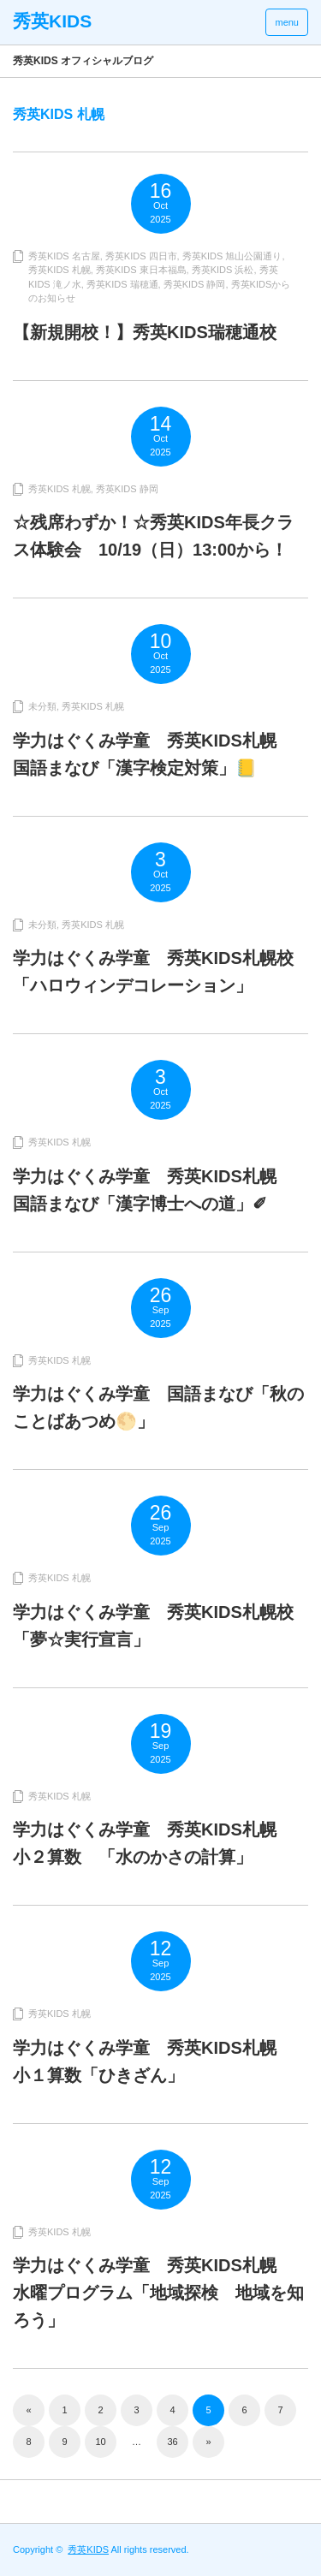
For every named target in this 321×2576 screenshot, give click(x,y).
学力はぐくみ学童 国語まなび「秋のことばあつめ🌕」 (158, 1407)
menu (287, 22)
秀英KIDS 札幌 (59, 270)
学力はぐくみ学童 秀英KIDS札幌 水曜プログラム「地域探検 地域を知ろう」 (158, 2292)
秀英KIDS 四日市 (141, 256)
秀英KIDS (88, 2549)
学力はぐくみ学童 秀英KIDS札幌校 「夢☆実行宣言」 (160, 1626)
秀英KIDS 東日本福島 (141, 270)
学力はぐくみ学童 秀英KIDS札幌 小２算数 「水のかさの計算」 (153, 1843)
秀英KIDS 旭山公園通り (232, 256)
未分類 (42, 706)
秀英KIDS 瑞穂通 (122, 284)
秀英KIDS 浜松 (223, 270)
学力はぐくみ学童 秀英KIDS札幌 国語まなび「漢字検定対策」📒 (153, 754)
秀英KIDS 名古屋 (64, 256)
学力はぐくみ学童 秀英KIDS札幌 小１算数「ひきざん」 (153, 2061)
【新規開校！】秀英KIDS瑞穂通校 (144, 332)
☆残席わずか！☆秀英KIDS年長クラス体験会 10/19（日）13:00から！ (153, 536)
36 (172, 2441)
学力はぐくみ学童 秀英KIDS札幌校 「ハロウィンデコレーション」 (160, 972)
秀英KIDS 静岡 (194, 284)
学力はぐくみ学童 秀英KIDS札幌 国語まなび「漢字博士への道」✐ (153, 1190)
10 (100, 2441)
